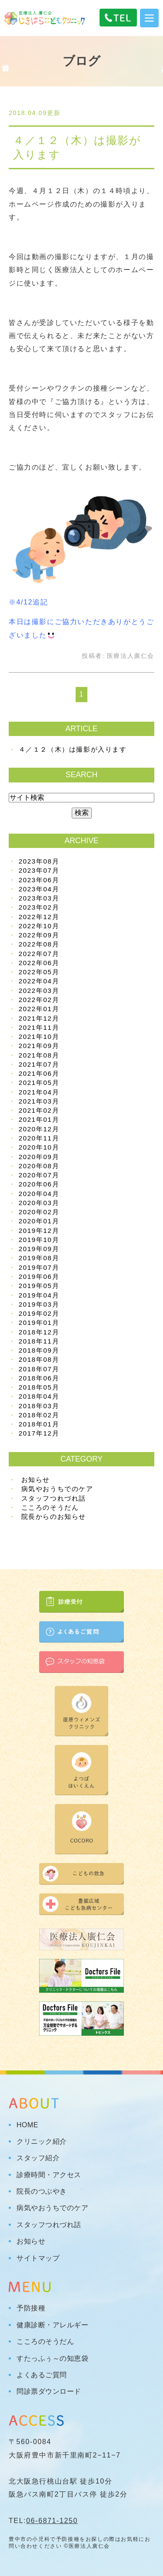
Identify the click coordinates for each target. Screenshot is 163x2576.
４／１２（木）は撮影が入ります (73, 749)
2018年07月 (39, 1369)
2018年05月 (39, 1387)
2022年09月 (39, 935)
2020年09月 (39, 1156)
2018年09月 (39, 1350)
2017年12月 (39, 1433)
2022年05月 (39, 972)
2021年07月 (39, 1064)
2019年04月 (39, 1295)
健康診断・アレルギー (52, 2325)
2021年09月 (39, 1045)
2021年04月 (39, 1092)
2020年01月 (39, 1221)
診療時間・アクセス (49, 2175)
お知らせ (35, 1479)
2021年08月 (39, 1055)
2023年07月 (39, 870)
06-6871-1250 (52, 2520)
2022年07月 (39, 953)
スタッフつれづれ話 (53, 1498)
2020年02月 (39, 1212)
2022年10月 (39, 926)
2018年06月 (39, 1378)
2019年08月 (39, 1258)
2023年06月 (39, 880)
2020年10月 (39, 1147)
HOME (27, 2125)
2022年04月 (39, 981)
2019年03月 (39, 1304)
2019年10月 (39, 1239)
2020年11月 (39, 1138)
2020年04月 (39, 1193)
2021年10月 (39, 1036)
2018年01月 (39, 1424)
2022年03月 (39, 990)
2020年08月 (39, 1166)
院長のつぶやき (42, 2191)
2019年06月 (39, 1276)
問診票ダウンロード (49, 2391)
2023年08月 (39, 861)
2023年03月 (39, 898)
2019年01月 (39, 1322)
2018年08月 (39, 1359)
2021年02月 (39, 1110)
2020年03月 (39, 1202)
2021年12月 (39, 1018)
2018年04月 (39, 1396)
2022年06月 (39, 962)
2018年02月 (39, 1415)
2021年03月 (39, 1101)
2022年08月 (39, 944)
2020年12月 (39, 1129)
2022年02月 (39, 999)
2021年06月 (39, 1073)
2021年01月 (39, 1119)
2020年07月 (39, 1175)
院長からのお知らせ (53, 1516)
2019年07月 (39, 1267)
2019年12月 (39, 1230)
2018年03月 (39, 1406)
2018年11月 (39, 1341)
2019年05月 (39, 1285)
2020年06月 (39, 1184)
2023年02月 (39, 907)
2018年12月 (39, 1332)
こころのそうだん (50, 1507)
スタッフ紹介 (38, 2158)
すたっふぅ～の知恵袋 (52, 2358)
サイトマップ (38, 2258)
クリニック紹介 (42, 2141)
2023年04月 (39, 889)
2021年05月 (39, 1082)
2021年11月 (39, 1027)
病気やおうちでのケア (57, 1488)
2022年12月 (39, 916)
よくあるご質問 (42, 2375)
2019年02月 (39, 1313)
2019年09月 (39, 1248)
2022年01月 (39, 1008)
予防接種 (31, 2308)
